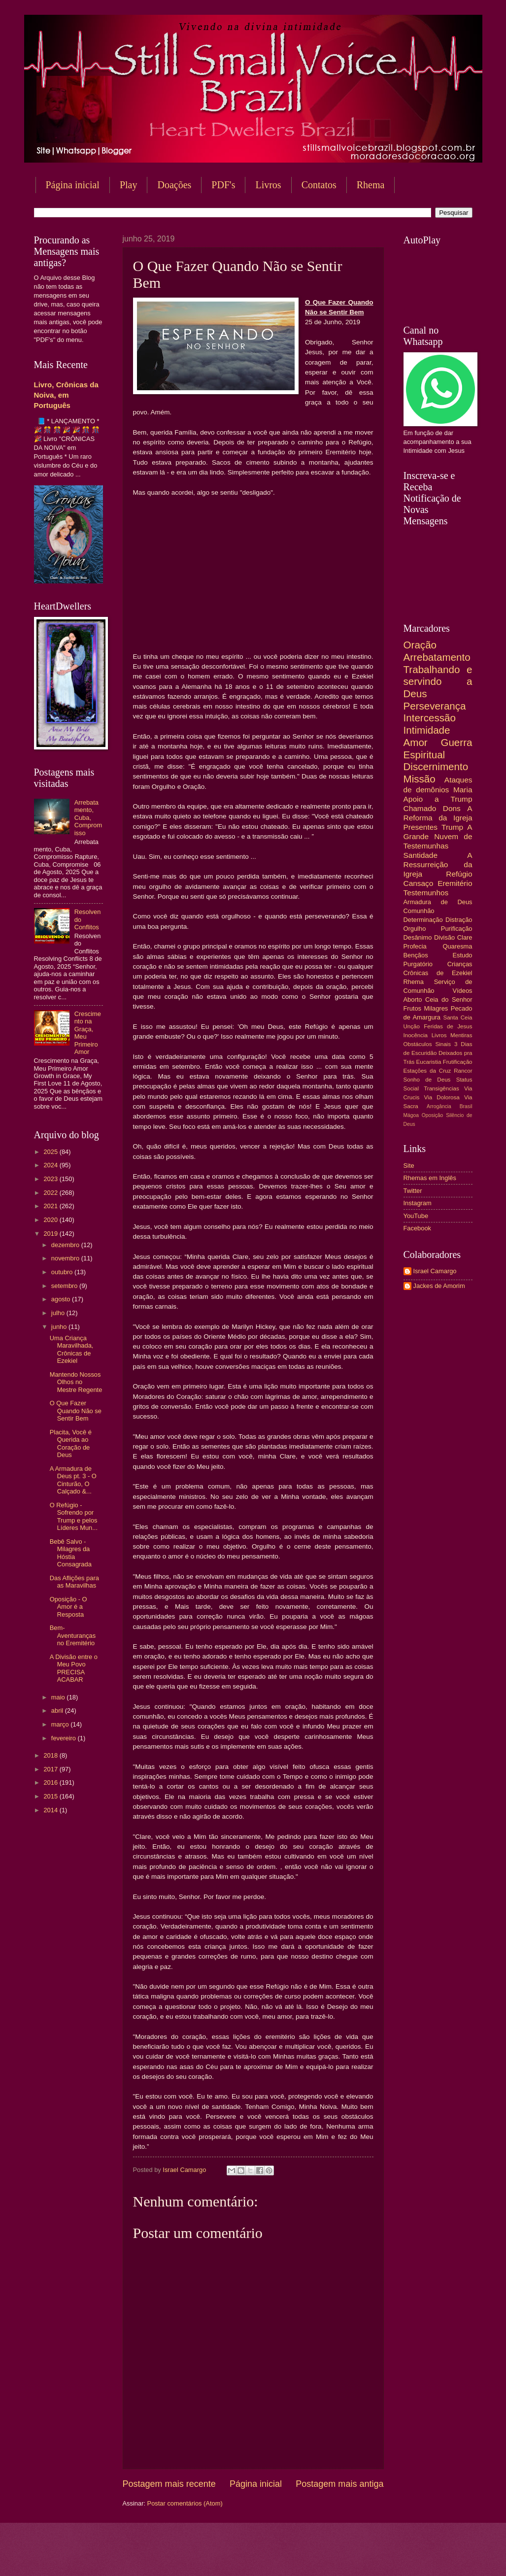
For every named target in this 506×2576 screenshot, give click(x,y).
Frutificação (457, 1062)
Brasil (466, 1106)
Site (409, 1165)
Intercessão (430, 717)
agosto (61, 1299)
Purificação (456, 928)
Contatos (319, 184)
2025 (51, 1151)
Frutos (413, 1008)
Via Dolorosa (442, 1097)
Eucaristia (428, 1062)
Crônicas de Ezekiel (438, 973)
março (60, 1724)
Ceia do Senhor (448, 999)
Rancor (463, 1071)
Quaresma (457, 946)
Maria (462, 789)
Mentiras (461, 1035)
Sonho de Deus (427, 1080)
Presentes (421, 827)
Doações (174, 184)
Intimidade (427, 730)
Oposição (432, 1115)
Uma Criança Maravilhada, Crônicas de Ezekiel (72, 1349)
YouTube (416, 1216)
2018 (51, 1755)
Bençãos (416, 955)
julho (59, 1313)
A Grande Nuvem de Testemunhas (438, 836)
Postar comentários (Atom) (185, 2503)
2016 (51, 1782)
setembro (65, 1285)
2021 (51, 1206)
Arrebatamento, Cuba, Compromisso (88, 818)
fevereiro (64, 1738)
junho (59, 1326)
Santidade (421, 855)
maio (59, 1697)
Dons (452, 808)
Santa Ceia (457, 1017)
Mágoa (411, 1115)
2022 (51, 1192)
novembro (66, 1258)
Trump (452, 827)
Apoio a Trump (438, 799)
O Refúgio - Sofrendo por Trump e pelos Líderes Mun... (74, 1516)
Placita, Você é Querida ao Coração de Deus (71, 1443)
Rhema (414, 981)
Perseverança (435, 706)
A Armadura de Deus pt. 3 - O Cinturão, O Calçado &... (73, 1480)
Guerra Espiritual (438, 748)
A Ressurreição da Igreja (438, 864)
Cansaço (419, 883)
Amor (416, 742)
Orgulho (415, 928)
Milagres (436, 1008)
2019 (51, 1233)
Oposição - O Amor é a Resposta (68, 1606)
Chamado (420, 808)
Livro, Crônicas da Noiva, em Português (66, 394)
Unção (412, 1026)
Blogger (332, 2556)
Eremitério (455, 883)
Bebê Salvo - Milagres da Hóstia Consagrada (71, 1553)
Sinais (443, 1044)
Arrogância (439, 1106)
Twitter (413, 1190)
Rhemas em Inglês (430, 1178)
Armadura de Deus (438, 902)
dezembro (66, 1245)
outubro (62, 1272)
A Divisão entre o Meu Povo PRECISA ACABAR (74, 1668)
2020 (51, 1219)
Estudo (462, 955)
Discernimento (436, 766)
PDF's (223, 184)
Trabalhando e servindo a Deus (438, 681)
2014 (51, 1810)
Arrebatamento (437, 657)
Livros (268, 184)
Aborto (413, 999)
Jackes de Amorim (439, 1285)
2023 (51, 1179)
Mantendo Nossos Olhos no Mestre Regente (76, 1382)
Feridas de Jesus (448, 1026)
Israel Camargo (435, 1271)
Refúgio (459, 874)
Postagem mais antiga (339, 2484)
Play (128, 184)
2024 (51, 1165)
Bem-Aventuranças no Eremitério (73, 1635)
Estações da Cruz (427, 1071)
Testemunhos (426, 892)
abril (58, 1710)
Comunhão (419, 911)
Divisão (444, 937)
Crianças (459, 964)
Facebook (418, 1228)
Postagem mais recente (169, 2484)
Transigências (441, 1088)
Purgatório (418, 964)
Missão (420, 778)
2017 (51, 1769)
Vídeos (462, 990)
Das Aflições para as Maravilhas (74, 1581)
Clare (464, 937)
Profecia (415, 946)
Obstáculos (418, 1044)
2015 (51, 1796)
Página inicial (73, 184)
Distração (458, 919)
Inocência (416, 1035)
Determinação (423, 919)
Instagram (418, 1203)
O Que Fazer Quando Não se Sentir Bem (75, 1410)
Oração (420, 644)
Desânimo (418, 937)
